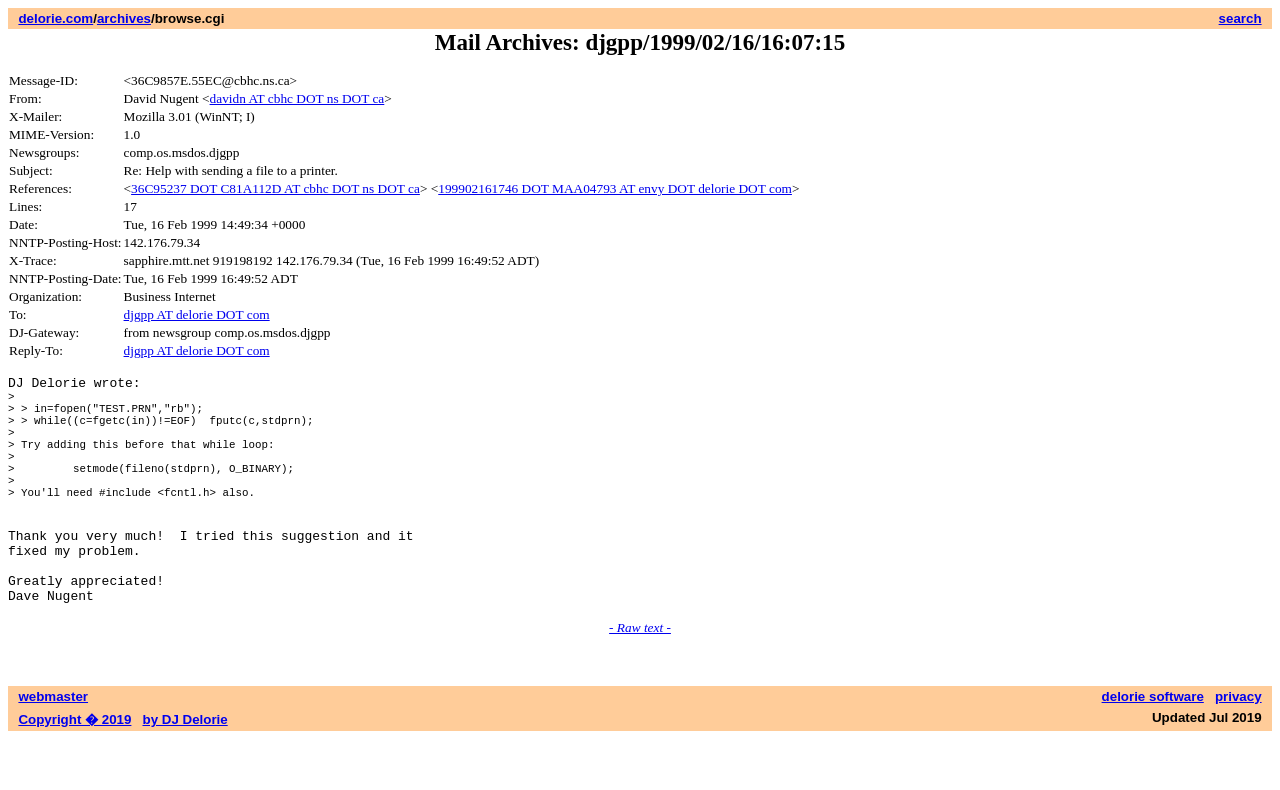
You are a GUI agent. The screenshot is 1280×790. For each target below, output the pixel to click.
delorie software (1153, 747)
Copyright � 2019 (74, 770)
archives (124, 18)
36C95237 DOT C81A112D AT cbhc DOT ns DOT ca (275, 188)
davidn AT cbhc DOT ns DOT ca (297, 98)
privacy (1238, 747)
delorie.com (55, 18)
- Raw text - (640, 678)
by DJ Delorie (185, 770)
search (1240, 18)
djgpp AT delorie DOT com (197, 314)
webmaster (53, 747)
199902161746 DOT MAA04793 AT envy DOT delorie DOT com (615, 188)
